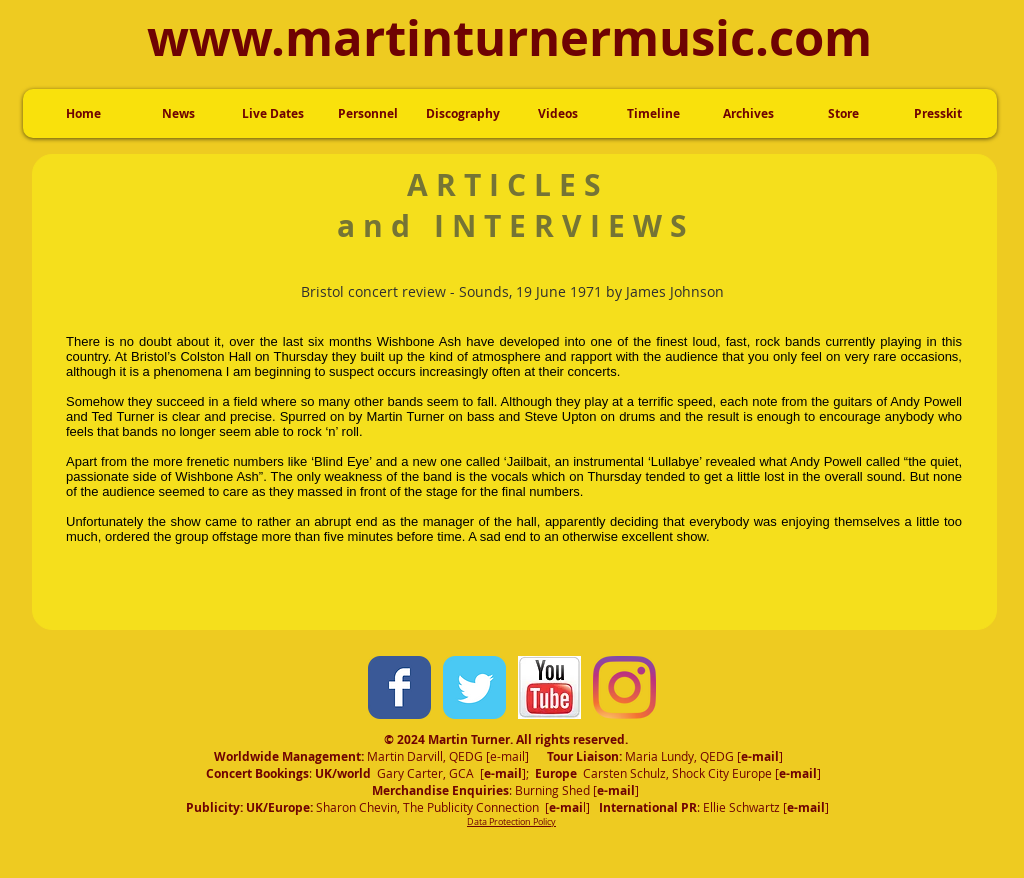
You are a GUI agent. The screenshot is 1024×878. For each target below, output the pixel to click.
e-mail (507, 756)
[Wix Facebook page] (399, 687)
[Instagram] (624, 687)
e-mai (758, 756)
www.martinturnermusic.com (509, 37)
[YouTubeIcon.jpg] (549, 687)
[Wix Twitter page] (474, 687)
